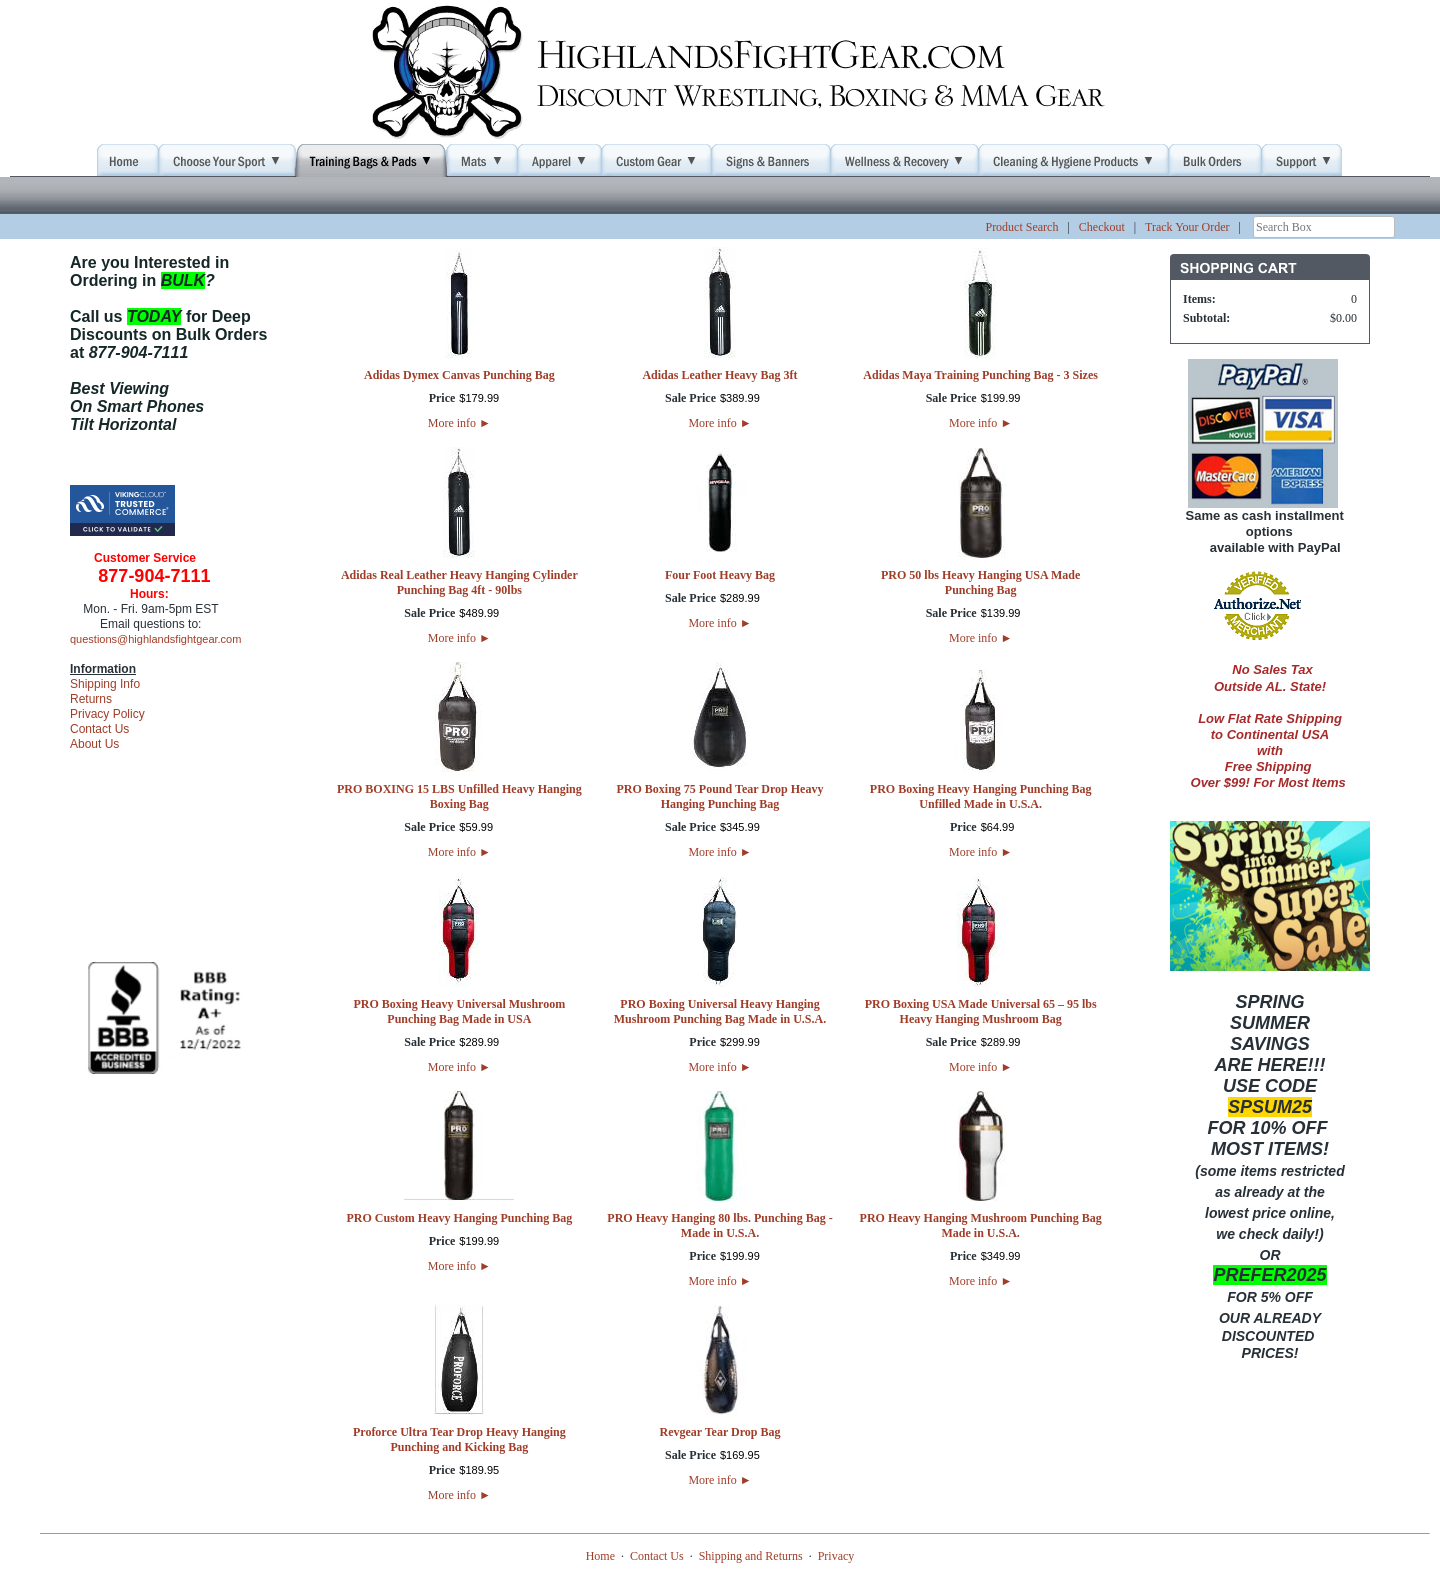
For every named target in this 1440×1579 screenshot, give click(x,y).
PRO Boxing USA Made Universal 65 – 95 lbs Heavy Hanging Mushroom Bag (981, 1011)
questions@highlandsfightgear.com (155, 639)
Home (600, 1556)
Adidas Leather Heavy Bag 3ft (719, 375)
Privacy (836, 1556)
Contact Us (99, 729)
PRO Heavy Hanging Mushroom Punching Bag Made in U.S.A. (981, 1225)
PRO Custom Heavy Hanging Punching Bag (459, 1218)
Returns (91, 699)
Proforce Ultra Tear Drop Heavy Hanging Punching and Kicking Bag (459, 1439)
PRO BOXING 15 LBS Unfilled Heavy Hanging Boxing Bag (459, 796)
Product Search (1021, 227)
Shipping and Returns (751, 1556)
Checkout (1102, 227)
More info (459, 423)
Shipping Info (105, 684)
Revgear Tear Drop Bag (719, 1432)
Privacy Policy (107, 714)
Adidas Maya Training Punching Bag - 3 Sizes (980, 375)
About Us (94, 744)
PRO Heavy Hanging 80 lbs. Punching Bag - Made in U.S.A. (719, 1225)
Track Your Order (1187, 227)
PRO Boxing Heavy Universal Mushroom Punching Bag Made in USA (459, 1011)
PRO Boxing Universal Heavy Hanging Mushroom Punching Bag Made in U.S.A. (720, 1011)
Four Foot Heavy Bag (720, 575)
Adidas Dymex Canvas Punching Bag (459, 375)
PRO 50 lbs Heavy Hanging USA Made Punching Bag (980, 582)
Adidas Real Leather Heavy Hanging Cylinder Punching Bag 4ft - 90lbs (459, 582)
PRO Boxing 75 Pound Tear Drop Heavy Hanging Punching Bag (720, 796)
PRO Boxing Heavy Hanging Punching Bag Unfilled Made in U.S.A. (981, 796)
